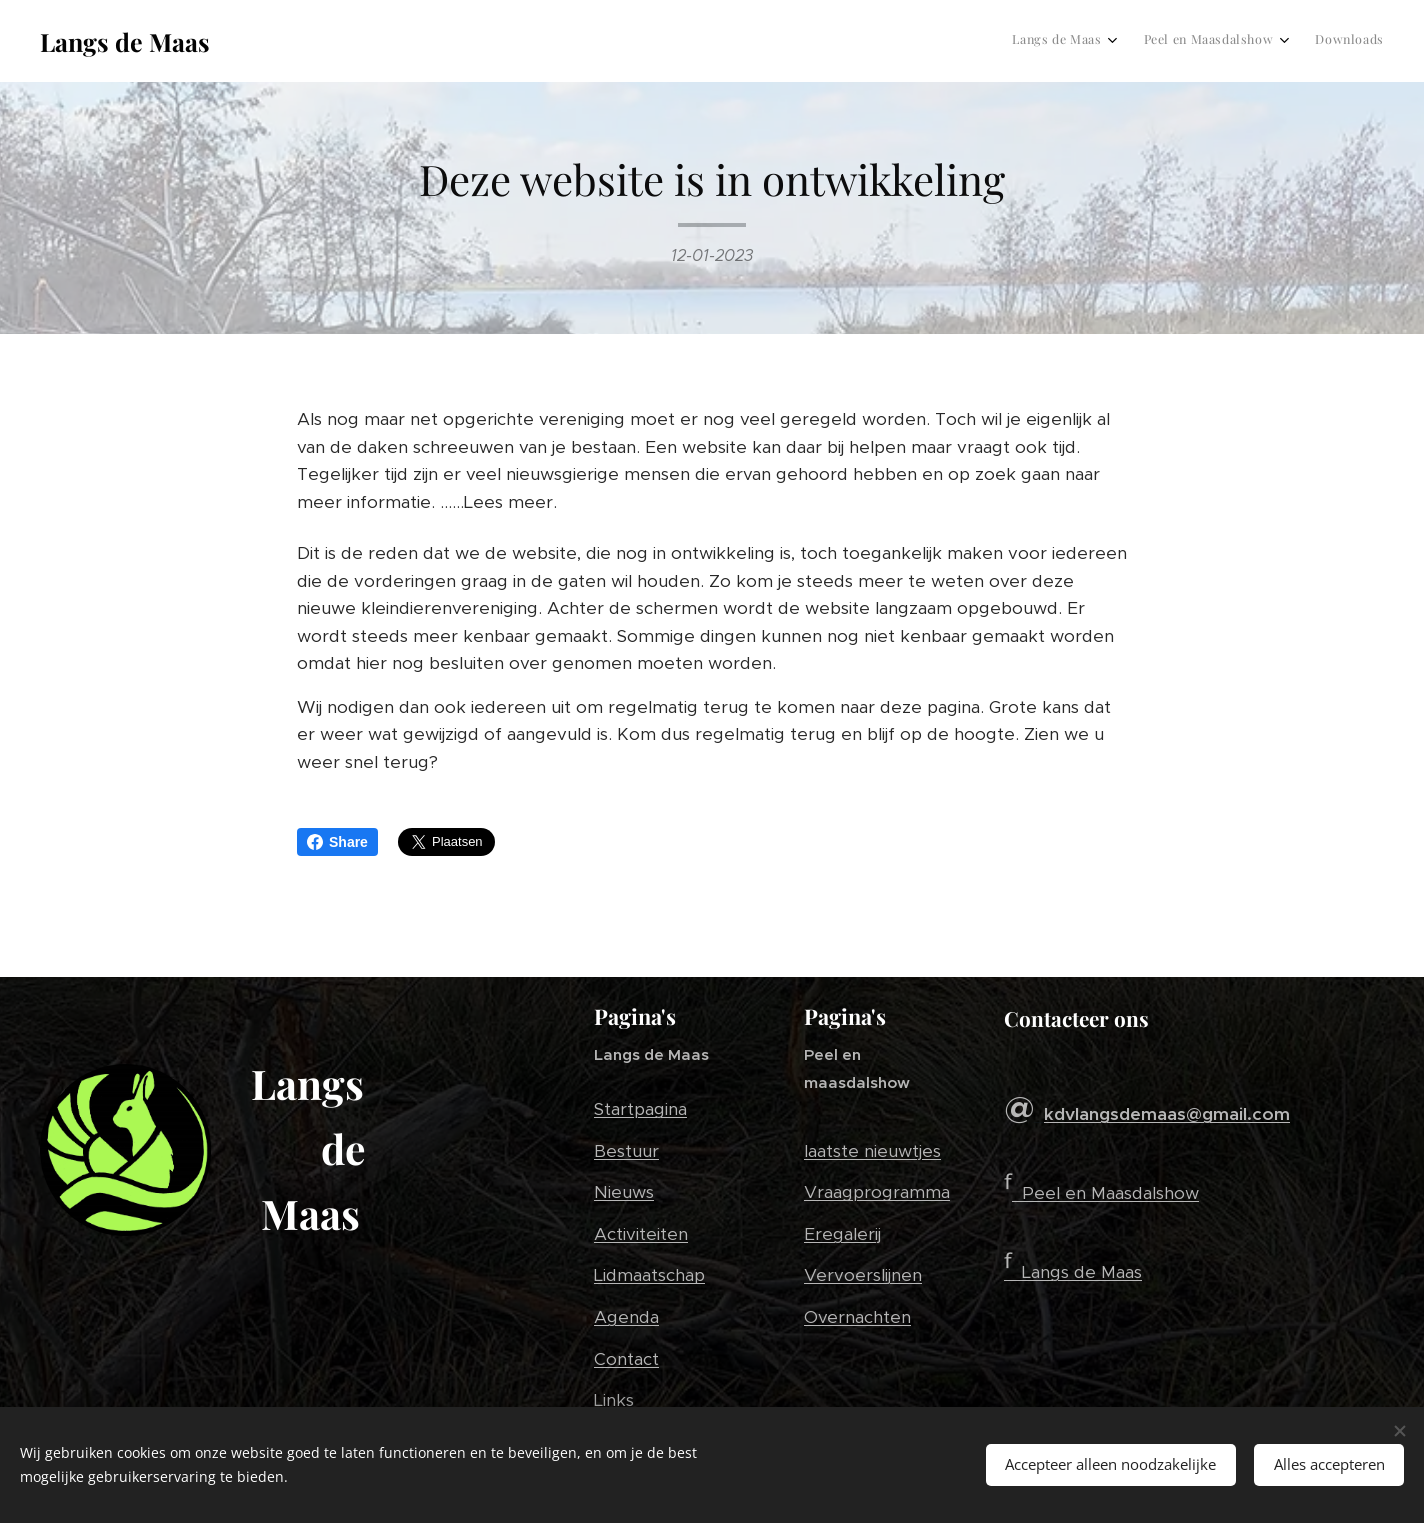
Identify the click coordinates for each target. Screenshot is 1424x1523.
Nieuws (624, 1192)
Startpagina (640, 1109)
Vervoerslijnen (863, 1275)
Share (337, 842)
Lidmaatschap (649, 1275)
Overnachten (857, 1317)
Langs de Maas (1082, 1272)
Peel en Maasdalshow (1110, 1193)
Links (614, 1400)
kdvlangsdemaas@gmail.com (1167, 1114)
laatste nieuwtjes (872, 1151)
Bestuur (626, 1151)
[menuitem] (1310, 41)
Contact (626, 1358)
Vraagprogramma (877, 1192)
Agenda (626, 1317)
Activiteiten (641, 1234)
